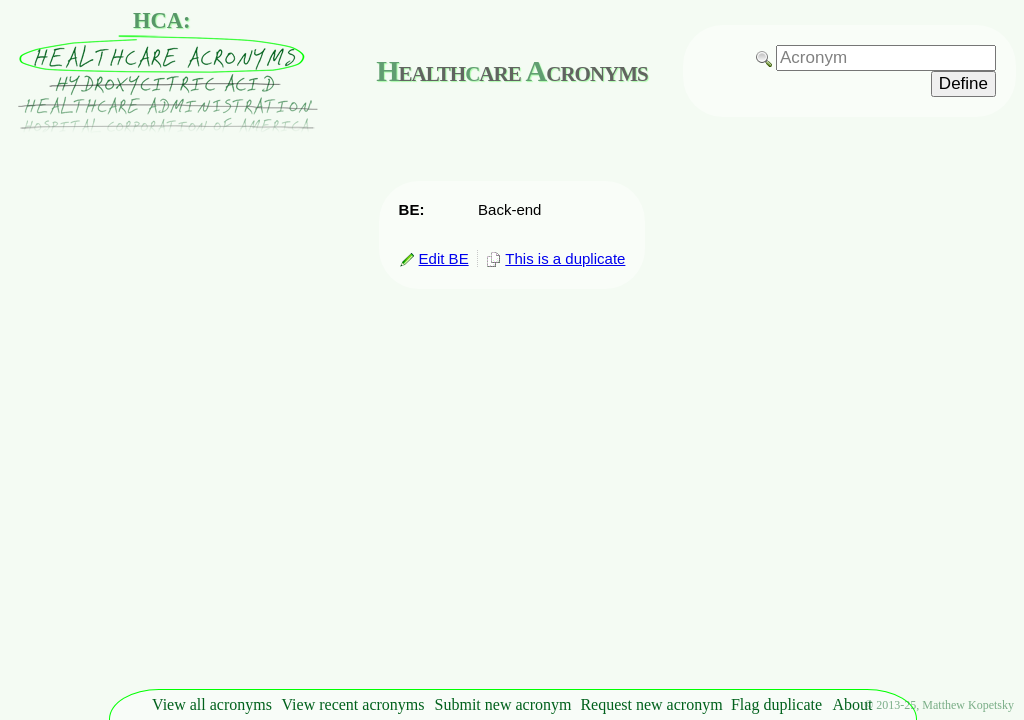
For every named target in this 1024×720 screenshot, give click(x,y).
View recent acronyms (353, 704)
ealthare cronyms (511, 70)
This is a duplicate (555, 258)
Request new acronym (651, 704)
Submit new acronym (503, 704)
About (853, 704)
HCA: (162, 20)
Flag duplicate (776, 704)
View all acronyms (212, 704)
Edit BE (434, 258)
